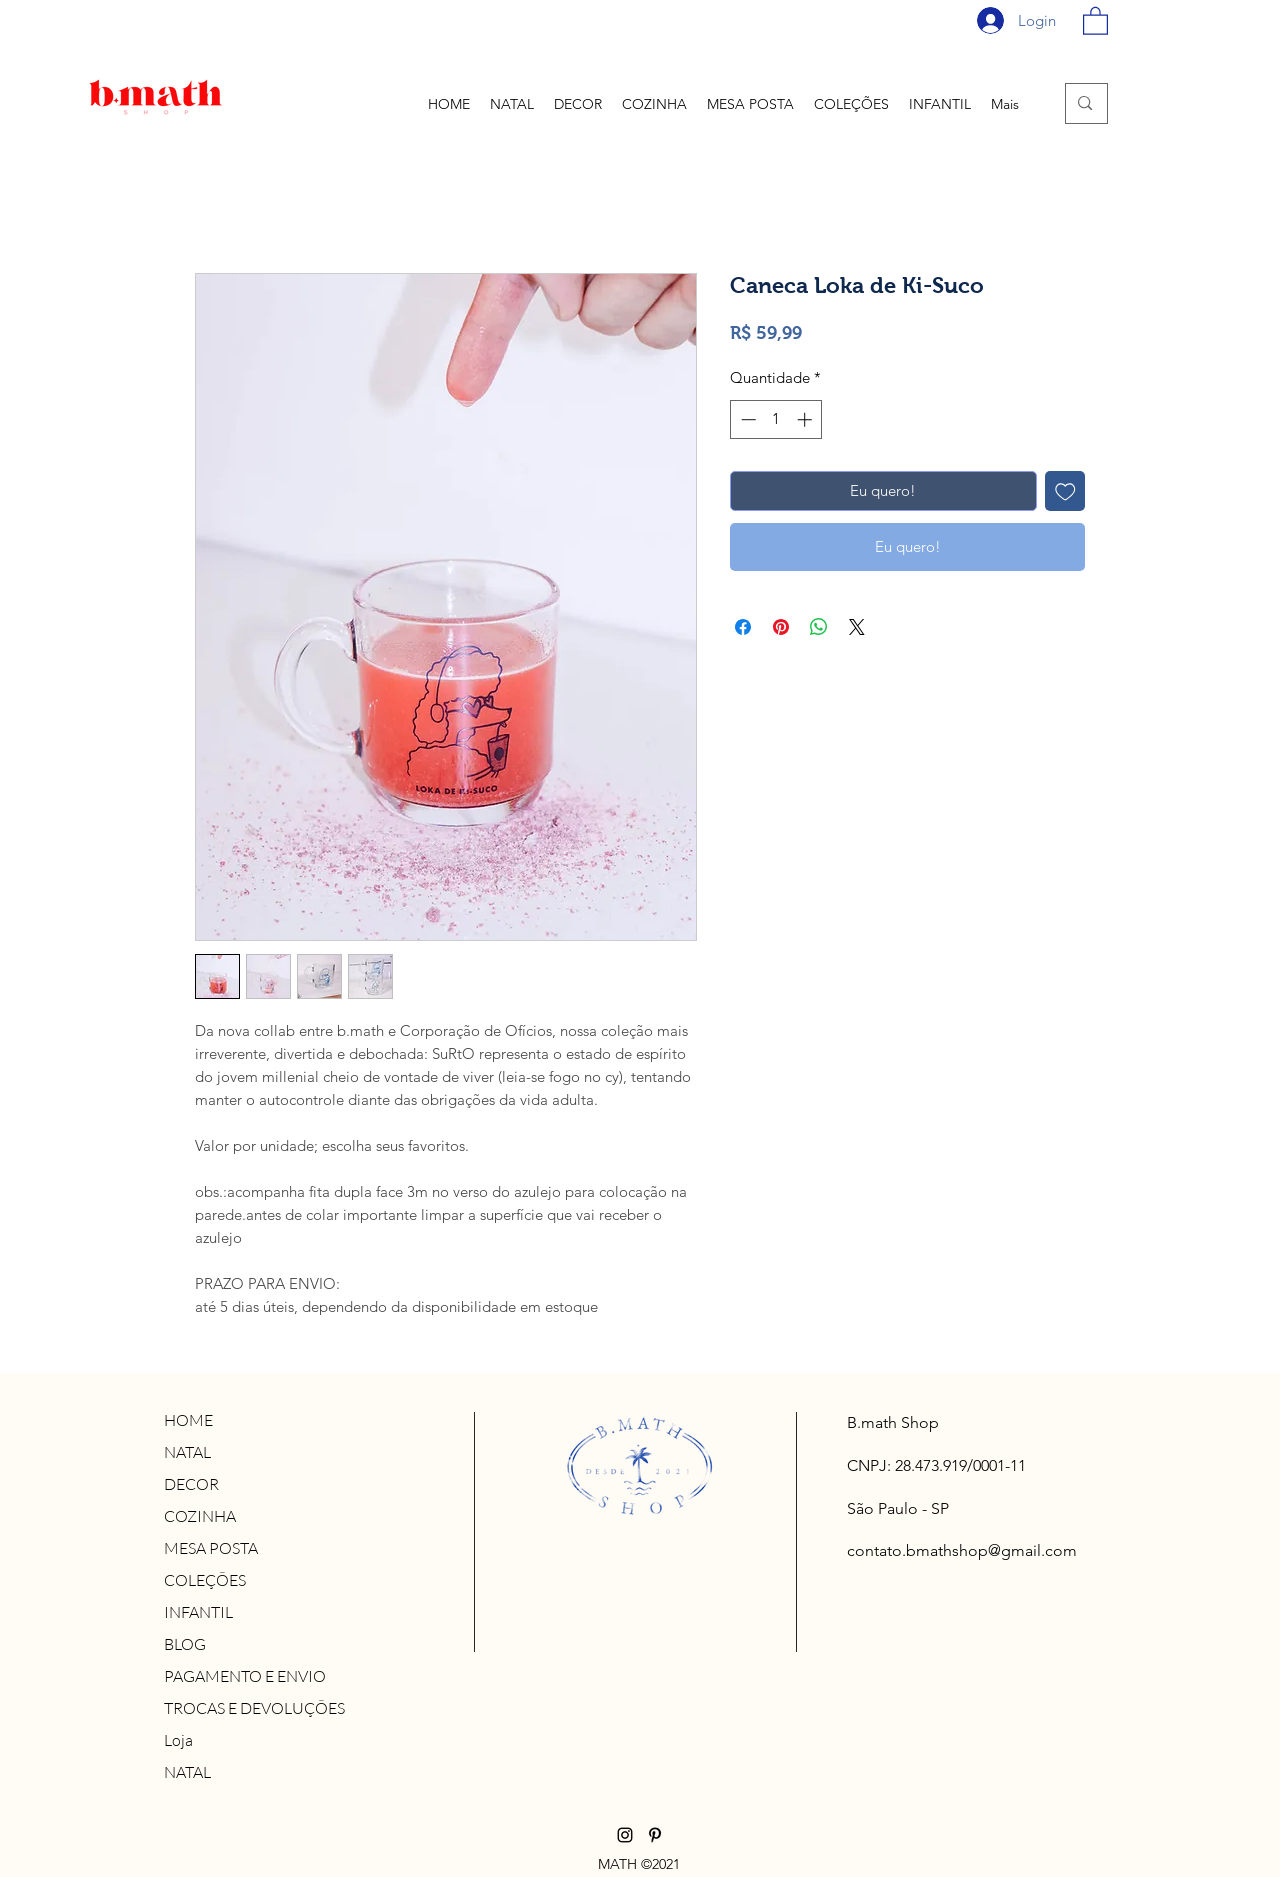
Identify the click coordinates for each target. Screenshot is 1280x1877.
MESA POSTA (211, 1548)
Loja (178, 1740)
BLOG (185, 1644)
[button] (1095, 20)
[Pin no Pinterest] (781, 627)
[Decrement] (746, 419)
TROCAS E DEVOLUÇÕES (254, 1708)
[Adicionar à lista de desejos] (1065, 491)
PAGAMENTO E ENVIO (245, 1676)
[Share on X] (857, 627)
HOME (188, 1420)
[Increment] (806, 419)
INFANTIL (198, 1612)
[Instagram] (625, 1835)
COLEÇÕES (205, 1580)
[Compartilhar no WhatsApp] (819, 627)
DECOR (191, 1484)
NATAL (187, 1452)
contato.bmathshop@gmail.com (962, 1550)
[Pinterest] (655, 1835)
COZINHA (200, 1516)
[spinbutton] (776, 419)
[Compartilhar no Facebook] (743, 627)
